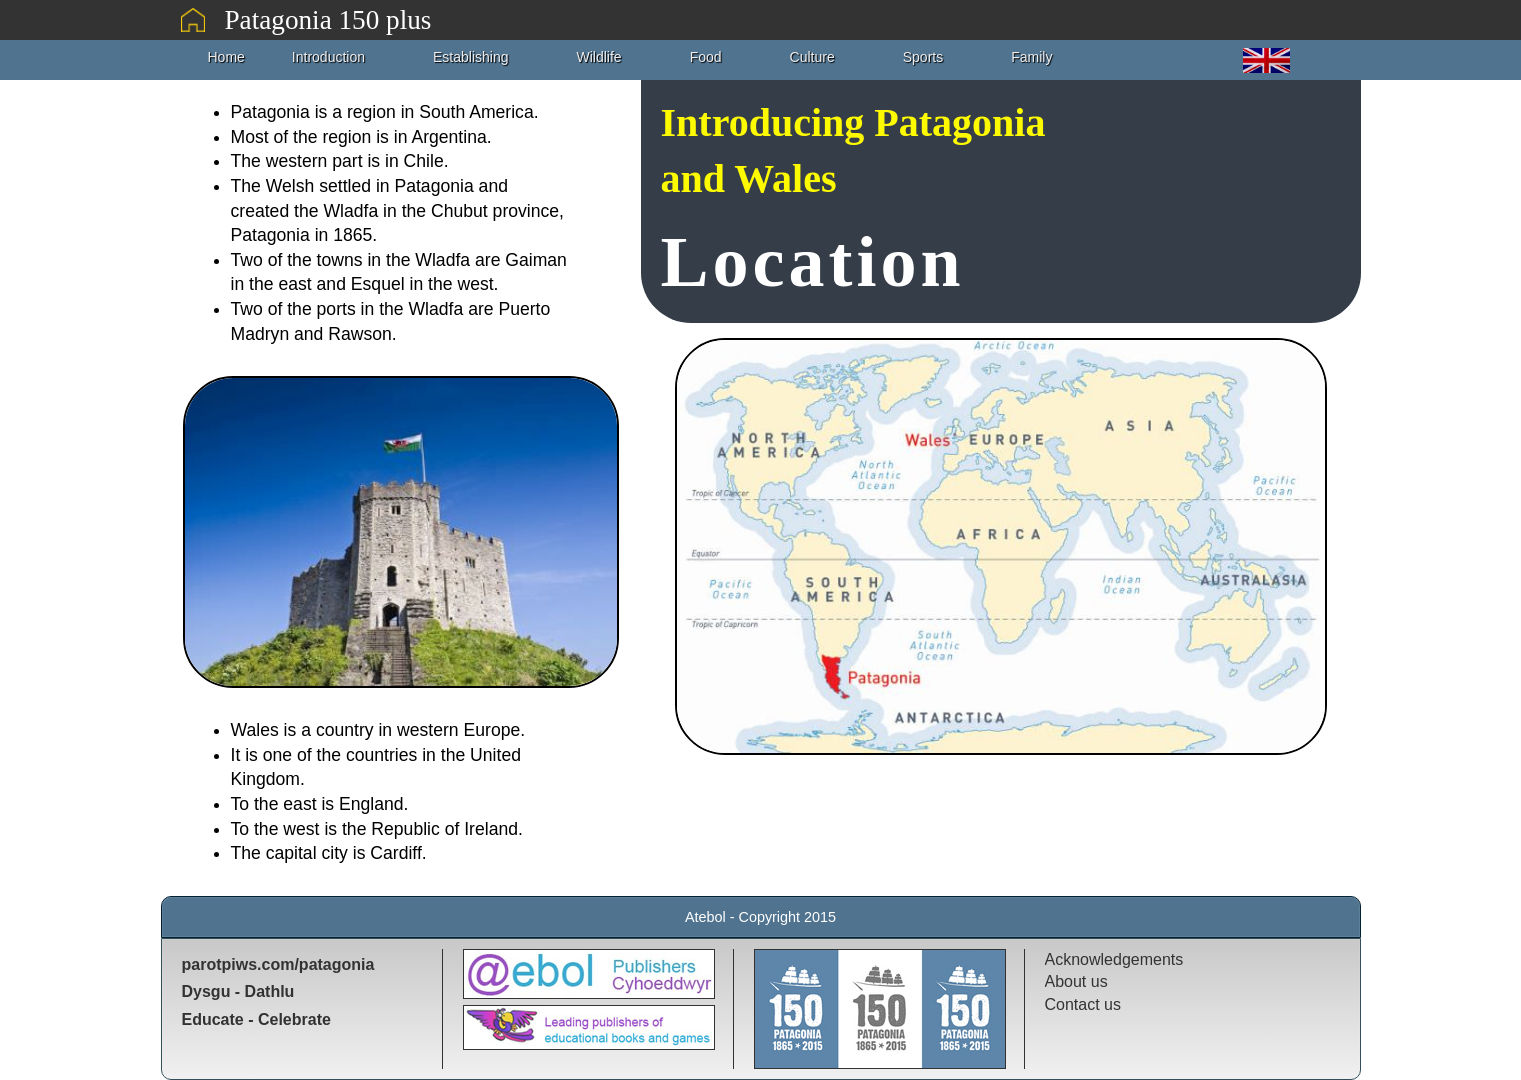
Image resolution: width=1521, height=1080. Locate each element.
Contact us (1083, 1004)
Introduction (328, 57)
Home (226, 57)
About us (1076, 981)
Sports (923, 57)
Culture (812, 57)
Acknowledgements (1114, 959)
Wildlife (599, 57)
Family (1031, 57)
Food (706, 57)
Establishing (471, 57)
